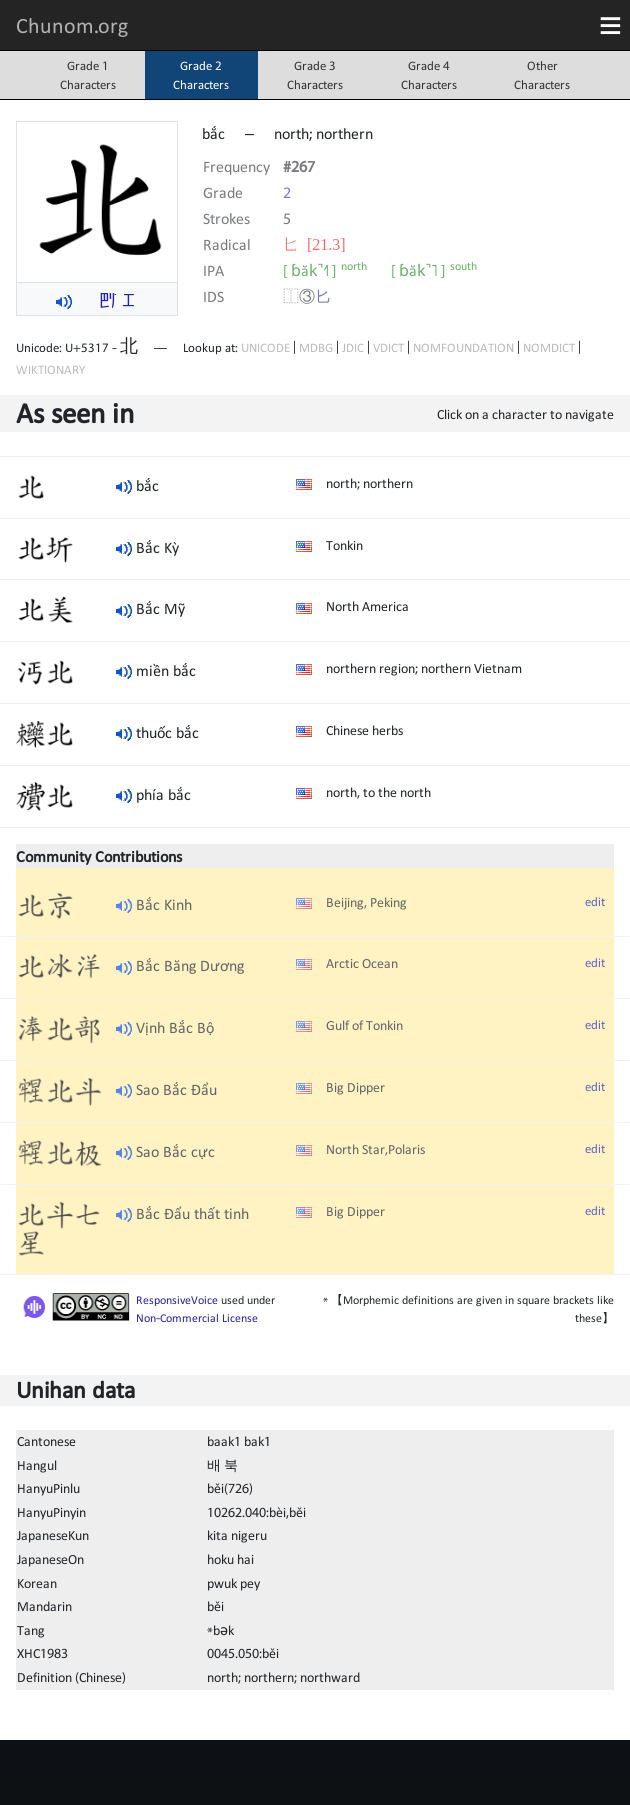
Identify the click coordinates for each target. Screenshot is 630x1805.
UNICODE (265, 347)
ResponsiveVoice (177, 1300)
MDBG (316, 347)
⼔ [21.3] (314, 244)
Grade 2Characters (201, 75)
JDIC (353, 347)
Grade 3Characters (315, 75)
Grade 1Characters (88, 75)
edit (595, 901)
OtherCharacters (542, 75)
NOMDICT (549, 347)
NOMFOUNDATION (463, 347)
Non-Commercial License (197, 1318)
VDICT (388, 347)
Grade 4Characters (429, 75)
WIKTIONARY (50, 369)
